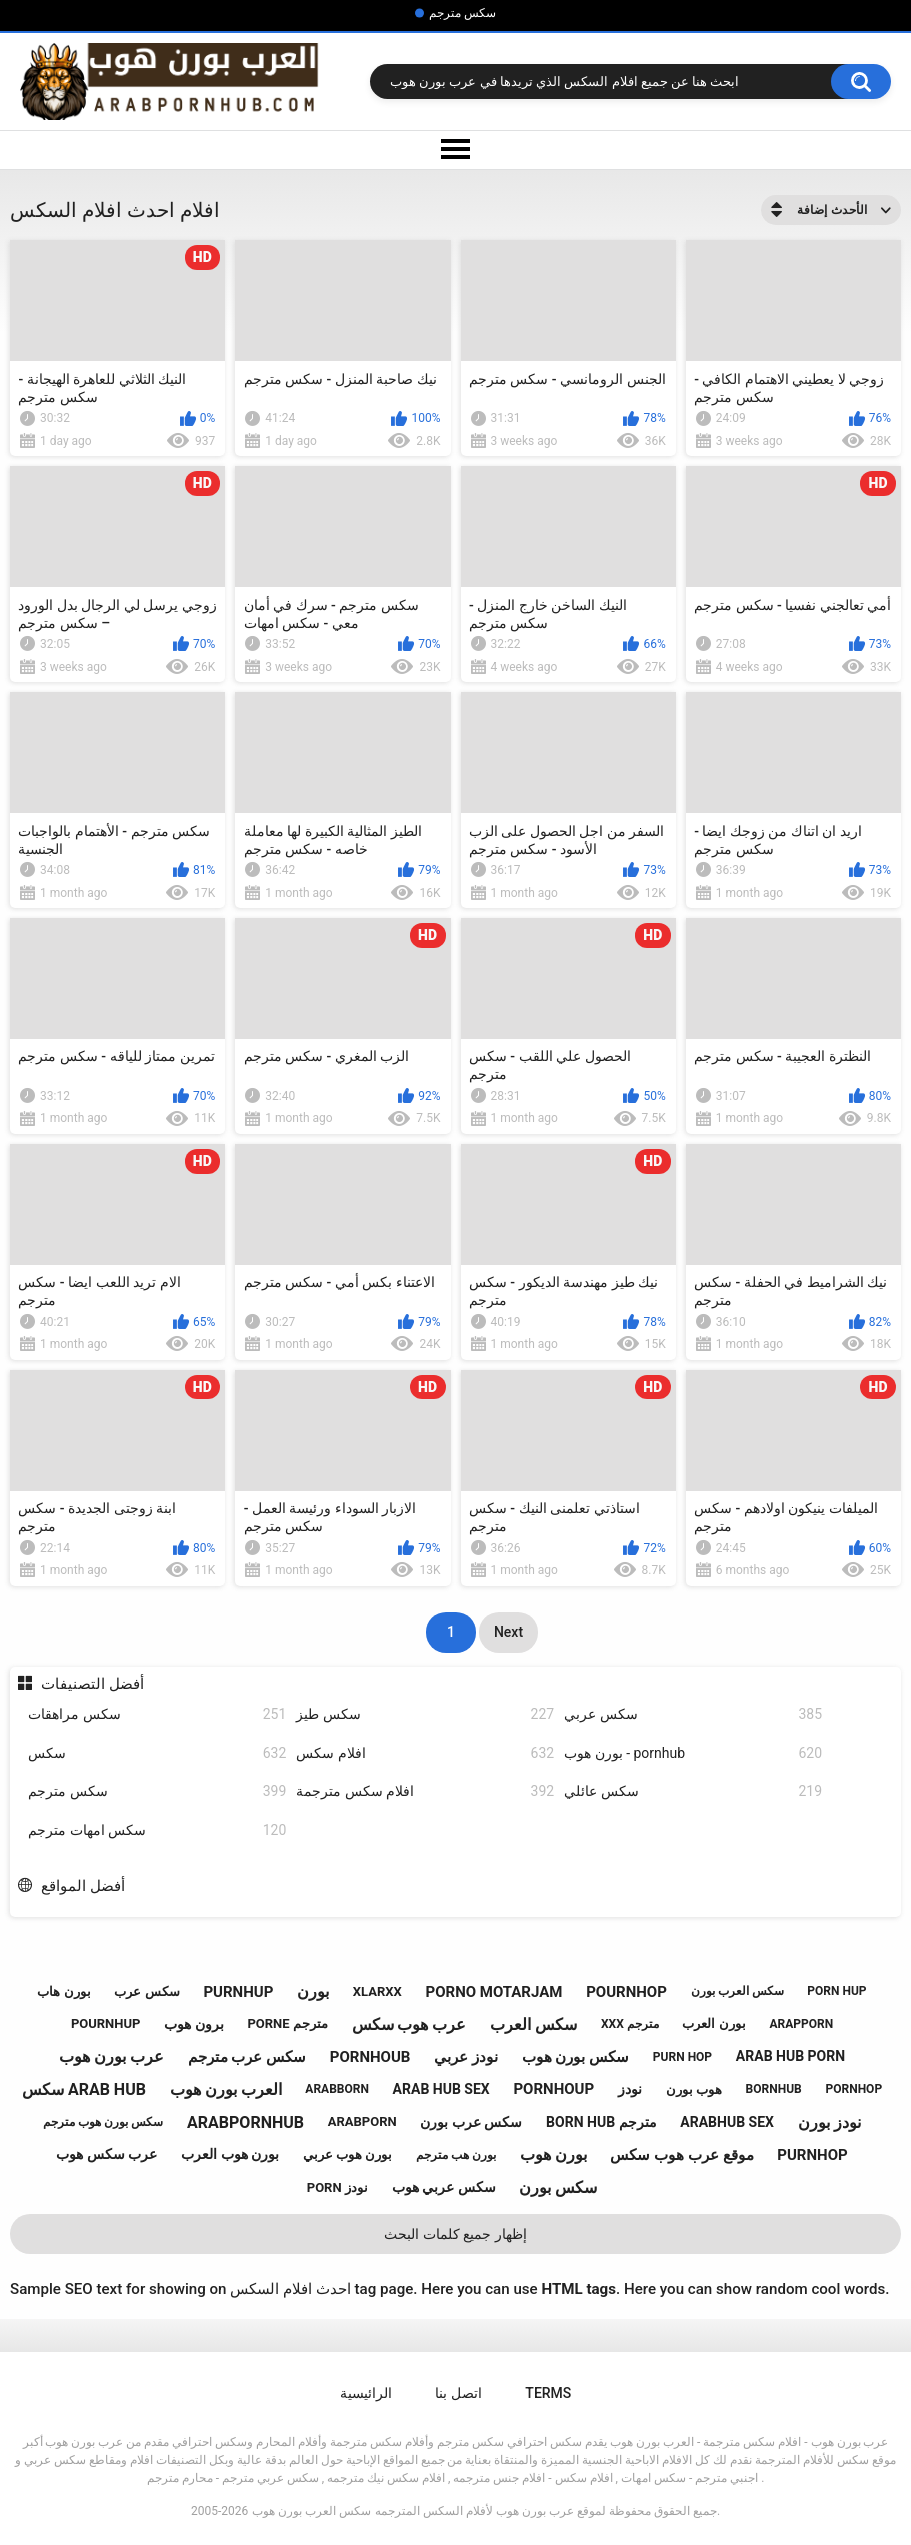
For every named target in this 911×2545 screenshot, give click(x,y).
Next (508, 1632)
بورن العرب (713, 2023)
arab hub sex (441, 2089)
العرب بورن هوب (226, 2089)
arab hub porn (790, 2056)
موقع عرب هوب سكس (681, 2155)
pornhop (853, 2089)
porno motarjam (494, 1992)
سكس (157, 1753)
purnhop (812, 2155)
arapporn (801, 2024)
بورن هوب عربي (347, 2154)
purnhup (238, 1992)
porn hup (836, 1991)
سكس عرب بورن (471, 2122)
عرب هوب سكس (409, 2024)
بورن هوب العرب (230, 2154)
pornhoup (553, 2089)
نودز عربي (466, 2057)
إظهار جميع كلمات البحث (455, 2234)
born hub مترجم (601, 2122)
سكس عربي (693, 1714)
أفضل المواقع (83, 1886)
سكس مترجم (462, 13)
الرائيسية (366, 2393)
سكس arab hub (84, 2089)
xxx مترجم (630, 2024)
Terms (548, 2393)
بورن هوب (553, 2154)
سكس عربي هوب (444, 2187)
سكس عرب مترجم (247, 2057)
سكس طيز (425, 1714)
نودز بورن (829, 2122)
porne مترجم (287, 2023)
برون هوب (193, 2024)
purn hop (682, 2057)
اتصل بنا (458, 2393)
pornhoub (370, 2057)
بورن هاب (63, 1991)
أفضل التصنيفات (92, 1684)
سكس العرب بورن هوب (311, 2511)
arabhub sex (727, 2122)
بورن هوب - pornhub (693, 1753)
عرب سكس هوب (106, 2154)
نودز (630, 2089)
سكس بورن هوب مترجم (103, 2122)
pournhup (106, 2023)
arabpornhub (245, 2122)
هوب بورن (694, 2089)
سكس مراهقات (157, 1714)
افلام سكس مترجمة (425, 1791)
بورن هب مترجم (456, 2155)
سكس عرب (146, 1991)
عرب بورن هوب (111, 2056)
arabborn (337, 2089)
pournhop (626, 1992)
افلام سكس (425, 1753)
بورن (313, 1991)
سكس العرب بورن (737, 1991)
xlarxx (377, 1991)
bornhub (774, 2089)
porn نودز (337, 2187)
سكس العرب (533, 2024)
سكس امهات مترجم (157, 1830)
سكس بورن (558, 2187)
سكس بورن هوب (575, 2057)
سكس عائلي (693, 1791)
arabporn (362, 2121)
